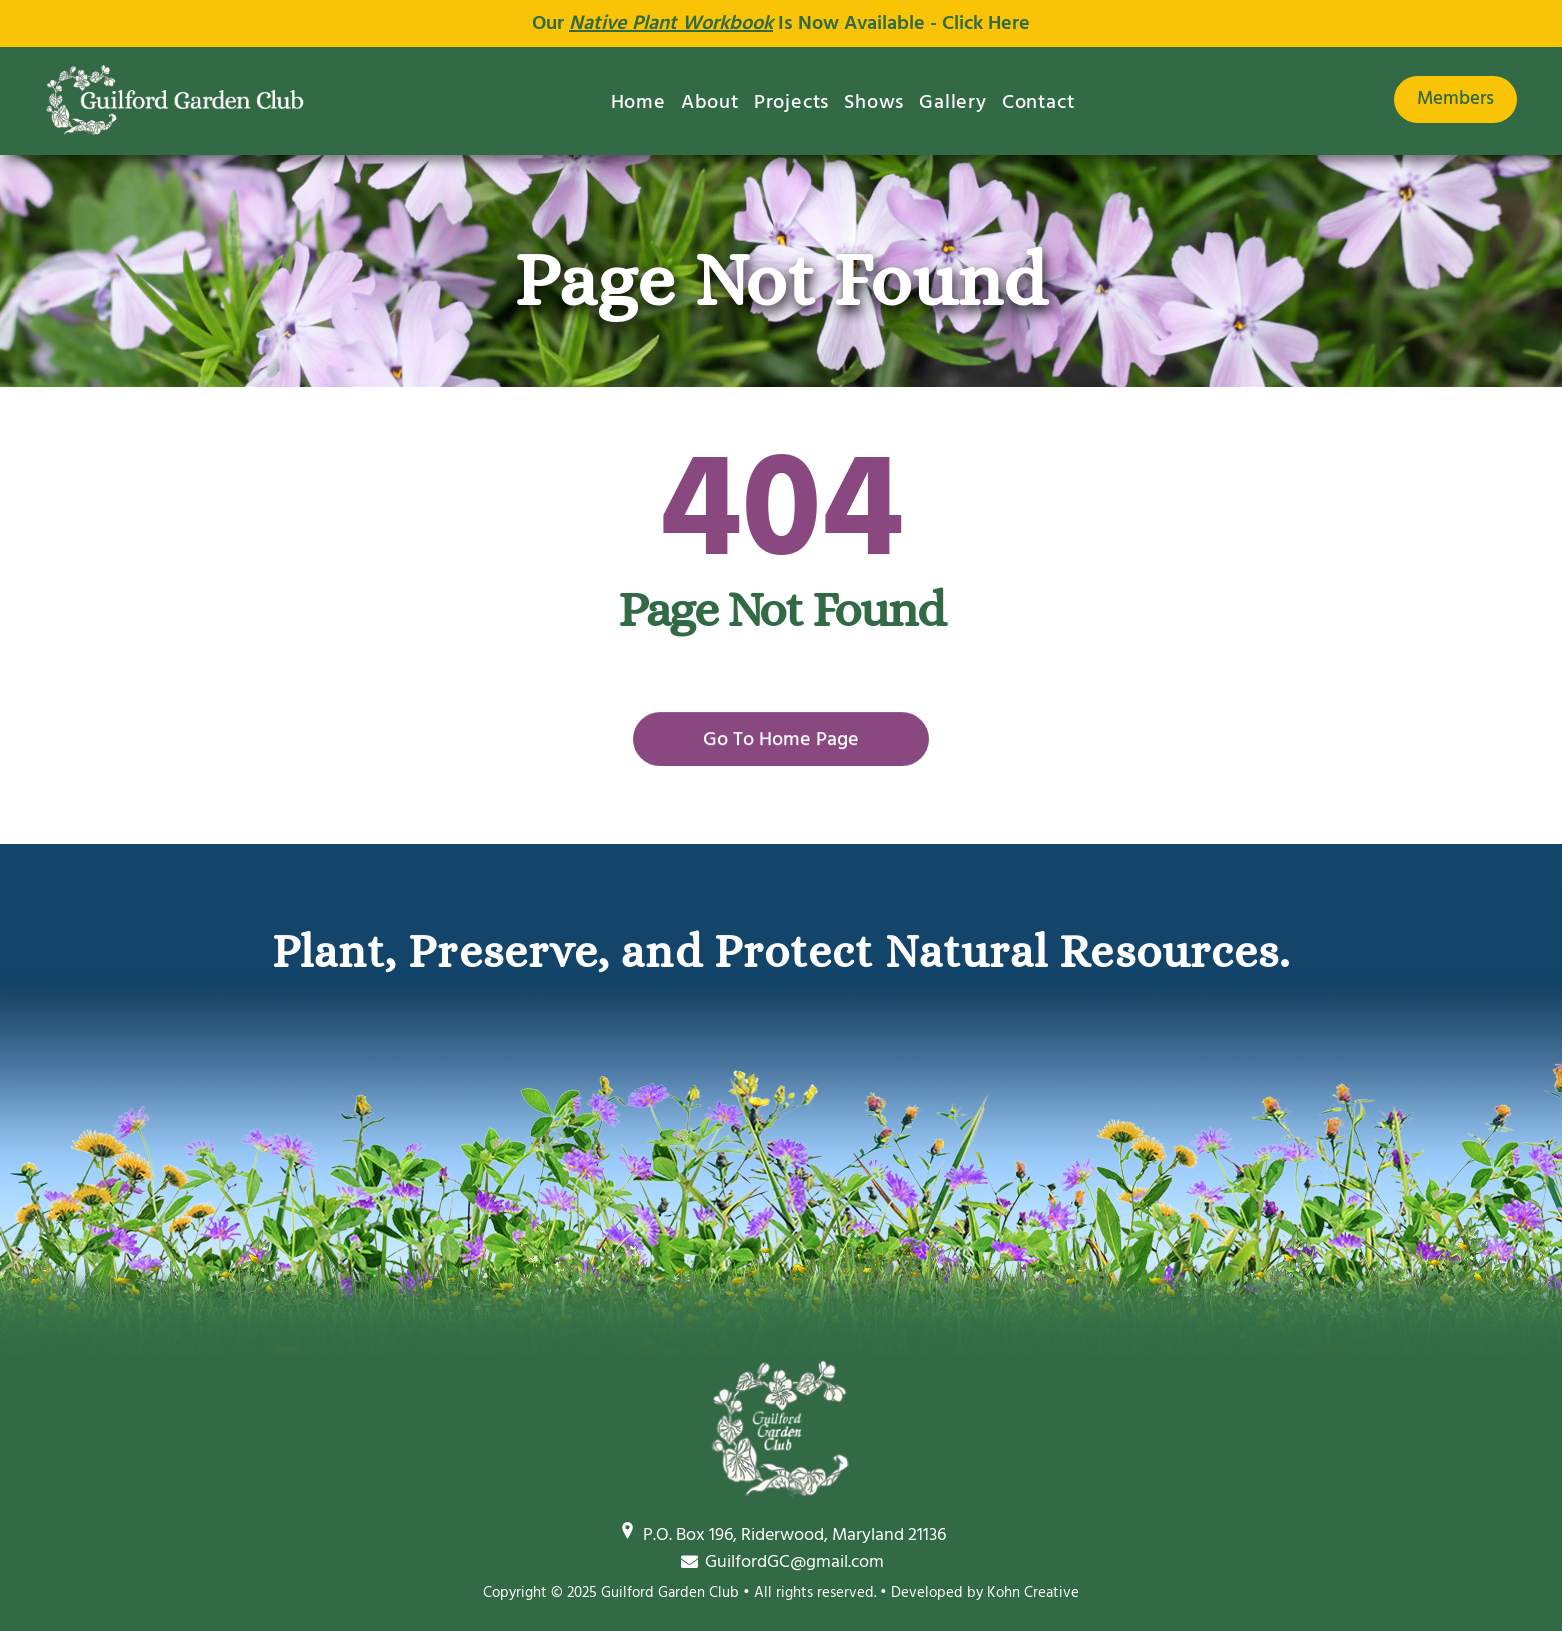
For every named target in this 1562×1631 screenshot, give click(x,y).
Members (1455, 98)
